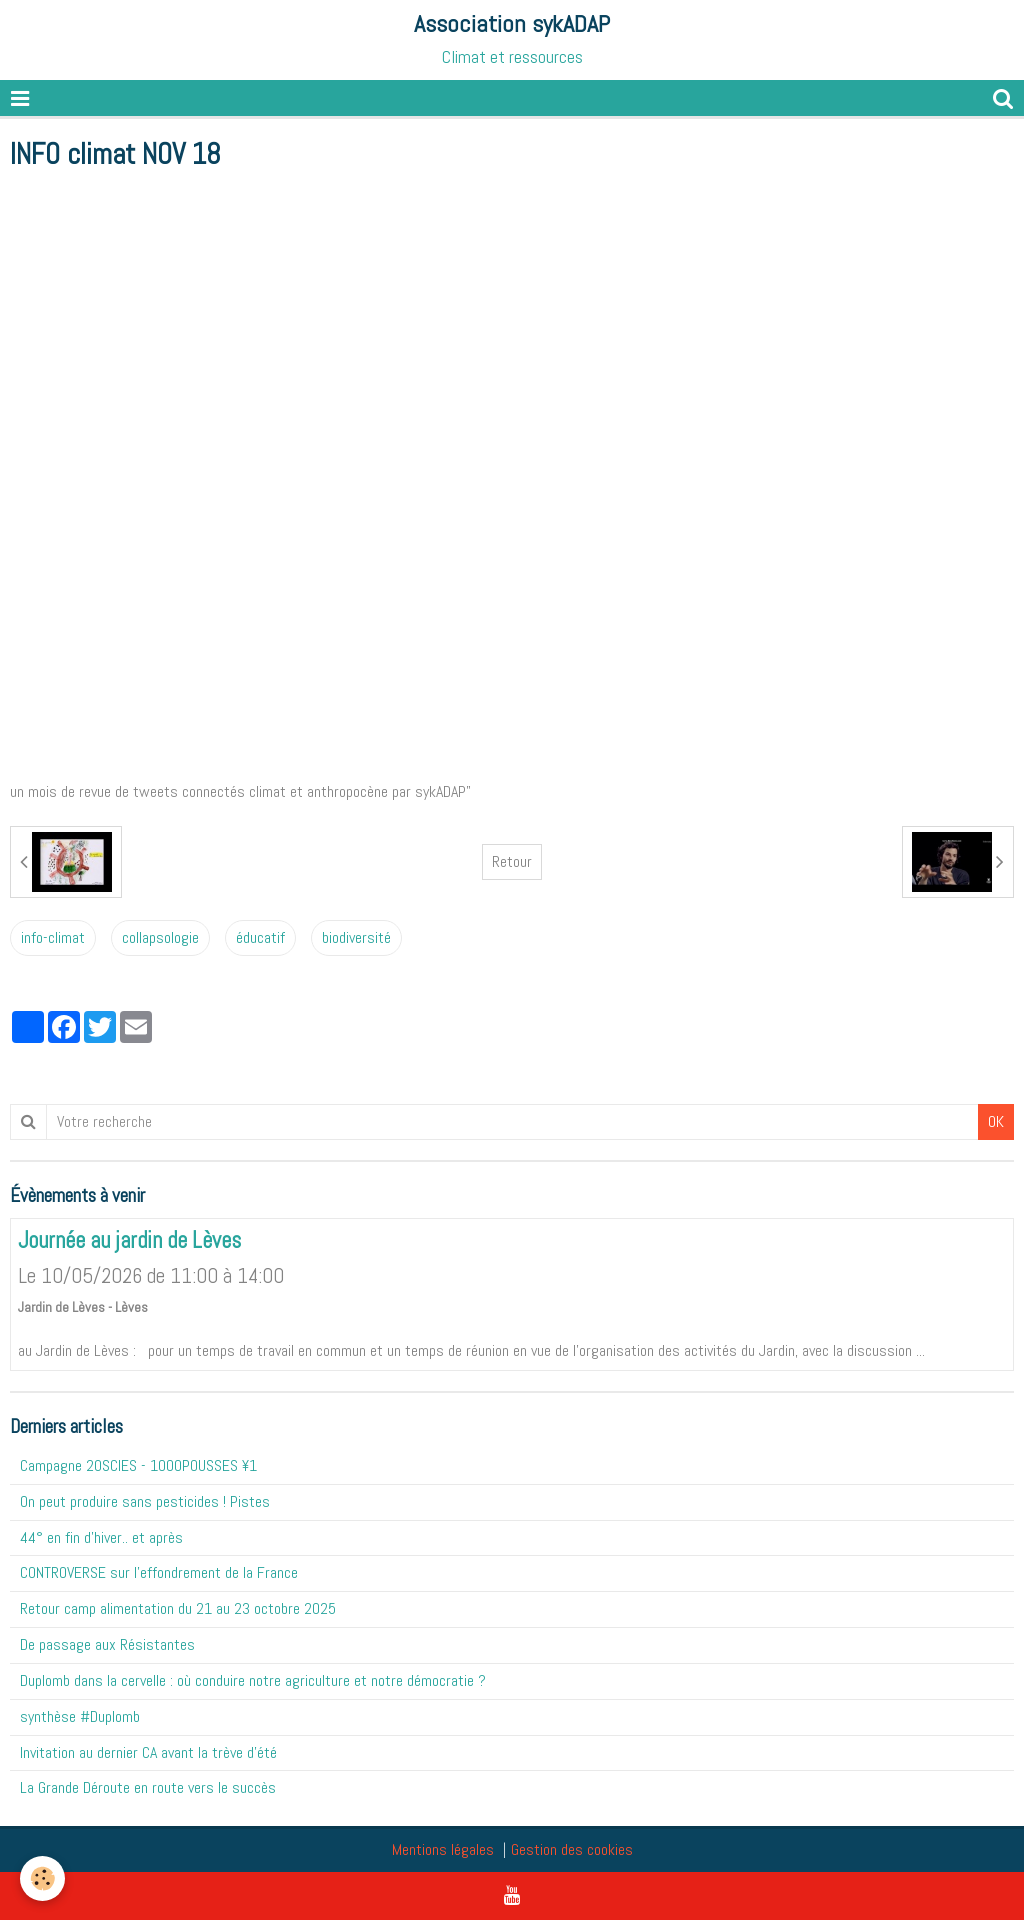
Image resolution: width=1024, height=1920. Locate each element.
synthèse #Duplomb (80, 1716)
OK (996, 1121)
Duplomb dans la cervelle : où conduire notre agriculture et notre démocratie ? (253, 1680)
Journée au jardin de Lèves (129, 1241)
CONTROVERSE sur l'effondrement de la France (159, 1572)
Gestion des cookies (572, 1849)
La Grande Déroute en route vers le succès (148, 1787)
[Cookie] (42, 1878)
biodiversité (356, 937)
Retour (512, 861)
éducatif (260, 937)
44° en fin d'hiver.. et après (101, 1537)
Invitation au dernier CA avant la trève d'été (148, 1752)
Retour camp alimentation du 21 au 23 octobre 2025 (178, 1608)
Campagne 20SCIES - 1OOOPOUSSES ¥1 (138, 1465)
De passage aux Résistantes (107, 1644)
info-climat (53, 937)
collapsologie (160, 937)
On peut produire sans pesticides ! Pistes (145, 1501)
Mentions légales (443, 1849)
